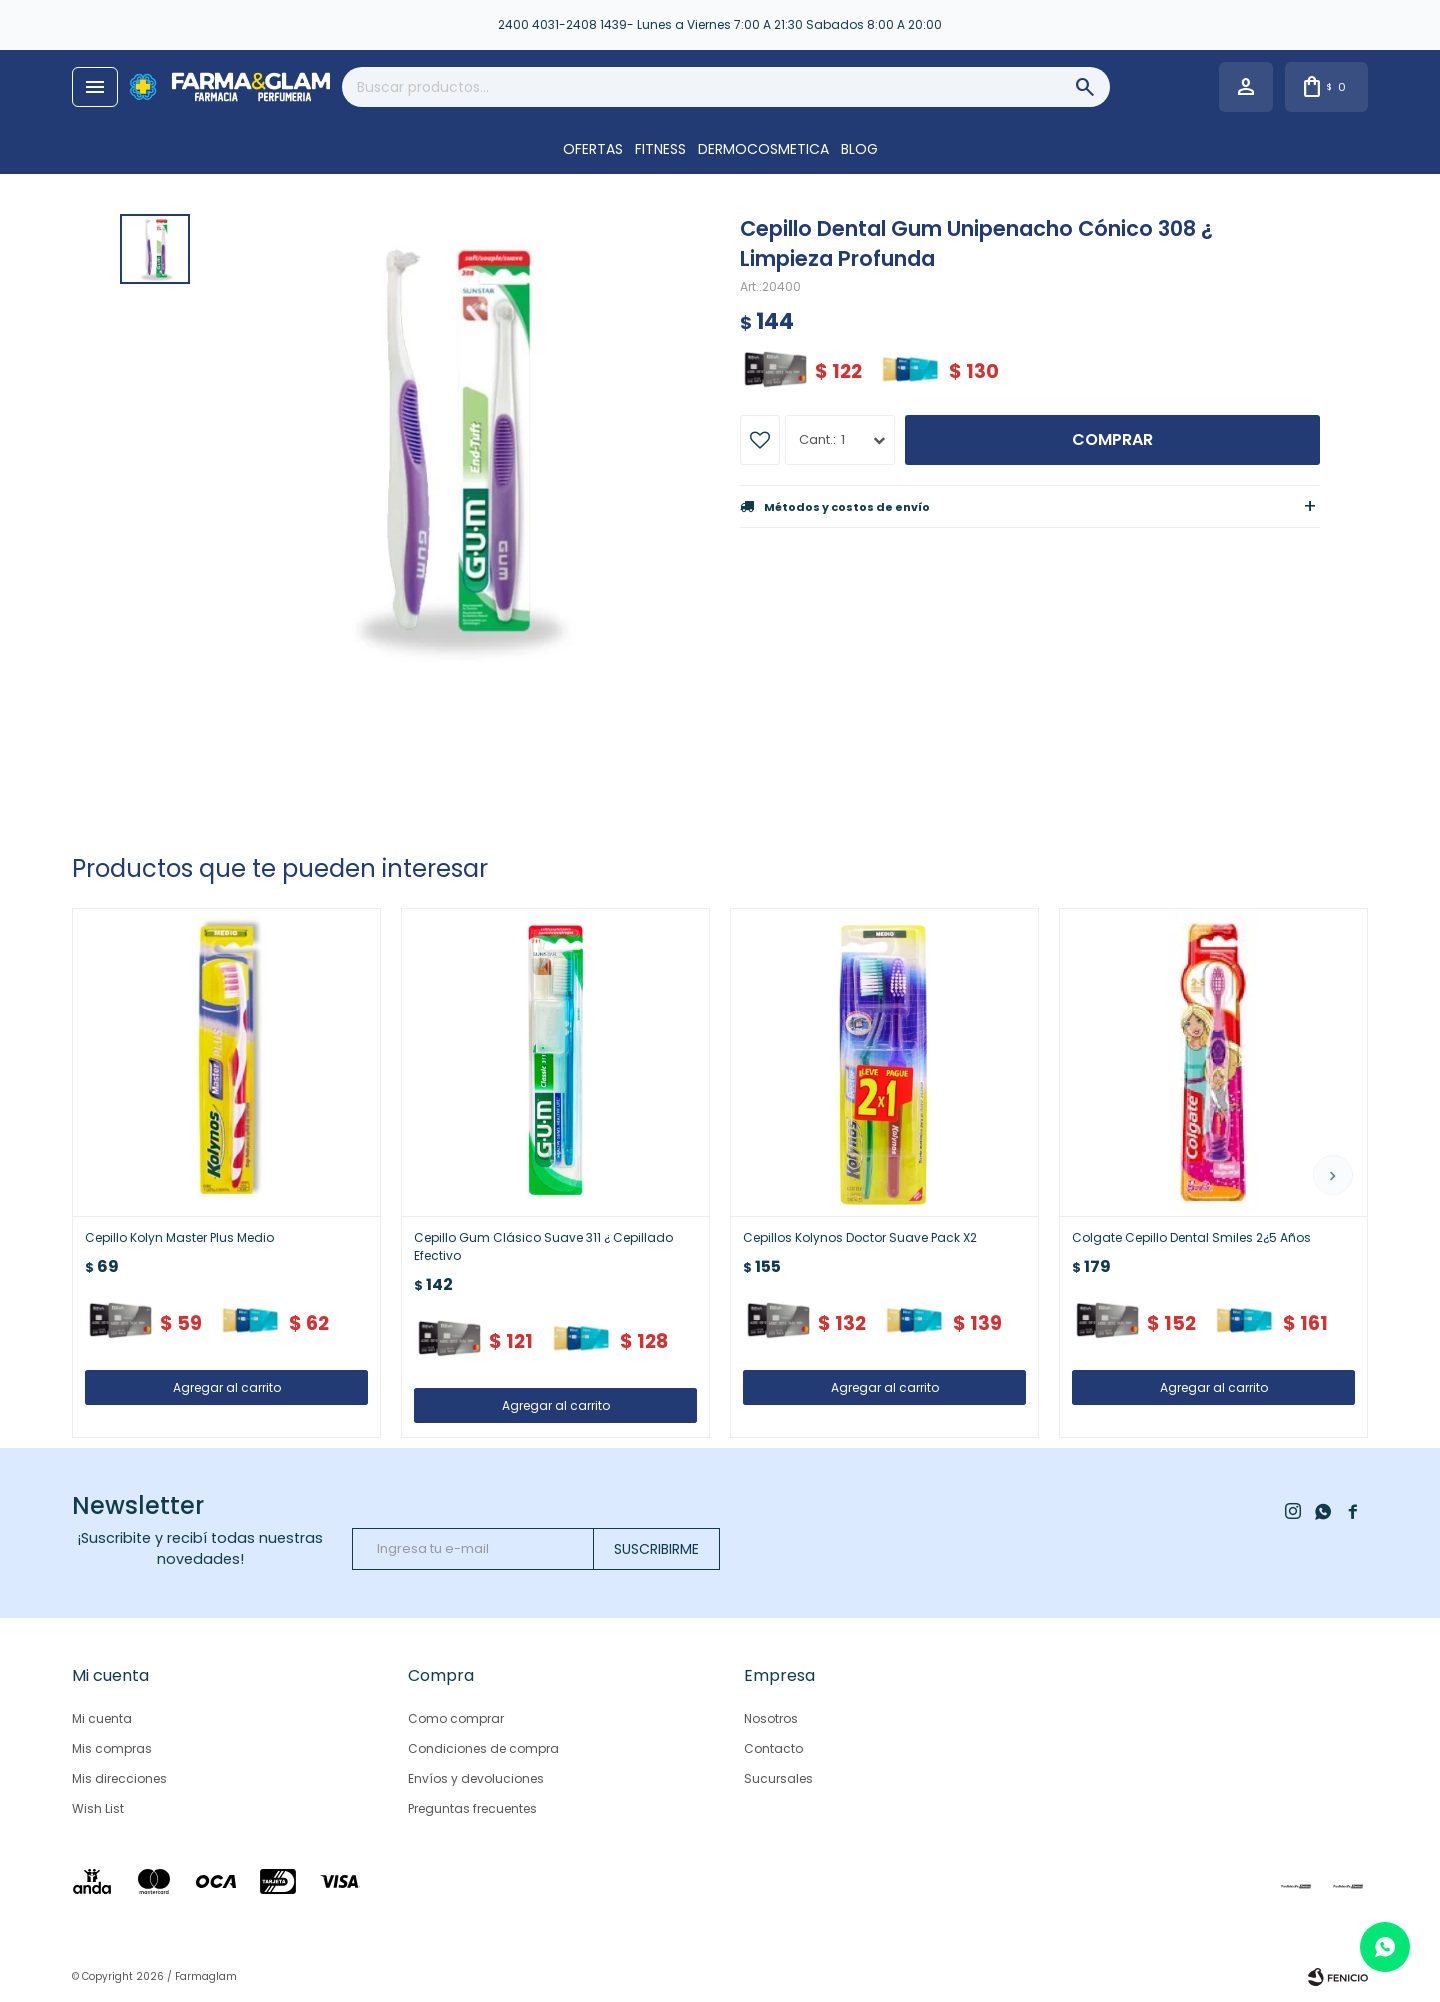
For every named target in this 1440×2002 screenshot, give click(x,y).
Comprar (1112, 439)
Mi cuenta (102, 1718)
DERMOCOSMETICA (763, 149)
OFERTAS (593, 149)
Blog (859, 149)
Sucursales (778, 1778)
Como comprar (456, 1718)
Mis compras (112, 1748)
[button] (1333, 1175)
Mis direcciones (119, 1778)
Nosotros (771, 1718)
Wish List (98, 1808)
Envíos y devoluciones (476, 1778)
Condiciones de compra (483, 1748)
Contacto (773, 1748)
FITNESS (660, 149)
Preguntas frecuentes (472, 1808)
